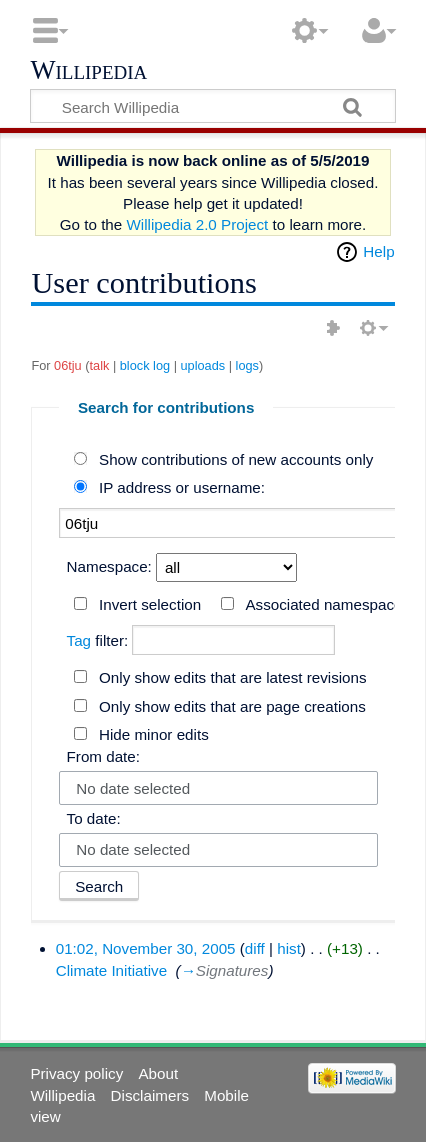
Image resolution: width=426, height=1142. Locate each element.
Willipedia (88, 71)
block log (145, 365)
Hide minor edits (154, 734)
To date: (94, 818)
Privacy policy (76, 1073)
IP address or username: (182, 487)
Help (378, 251)
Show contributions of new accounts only (236, 459)
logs (247, 365)
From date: (103, 756)
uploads (203, 365)
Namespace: (109, 566)
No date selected (133, 789)
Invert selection (150, 604)
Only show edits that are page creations (232, 706)
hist (289, 948)
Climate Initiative (111, 970)
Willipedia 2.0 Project (197, 224)
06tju (68, 365)
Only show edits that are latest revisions (233, 677)
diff (255, 948)
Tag (79, 640)
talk (100, 365)
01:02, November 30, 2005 (146, 948)
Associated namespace (323, 604)
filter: (98, 640)
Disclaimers (150, 1095)
